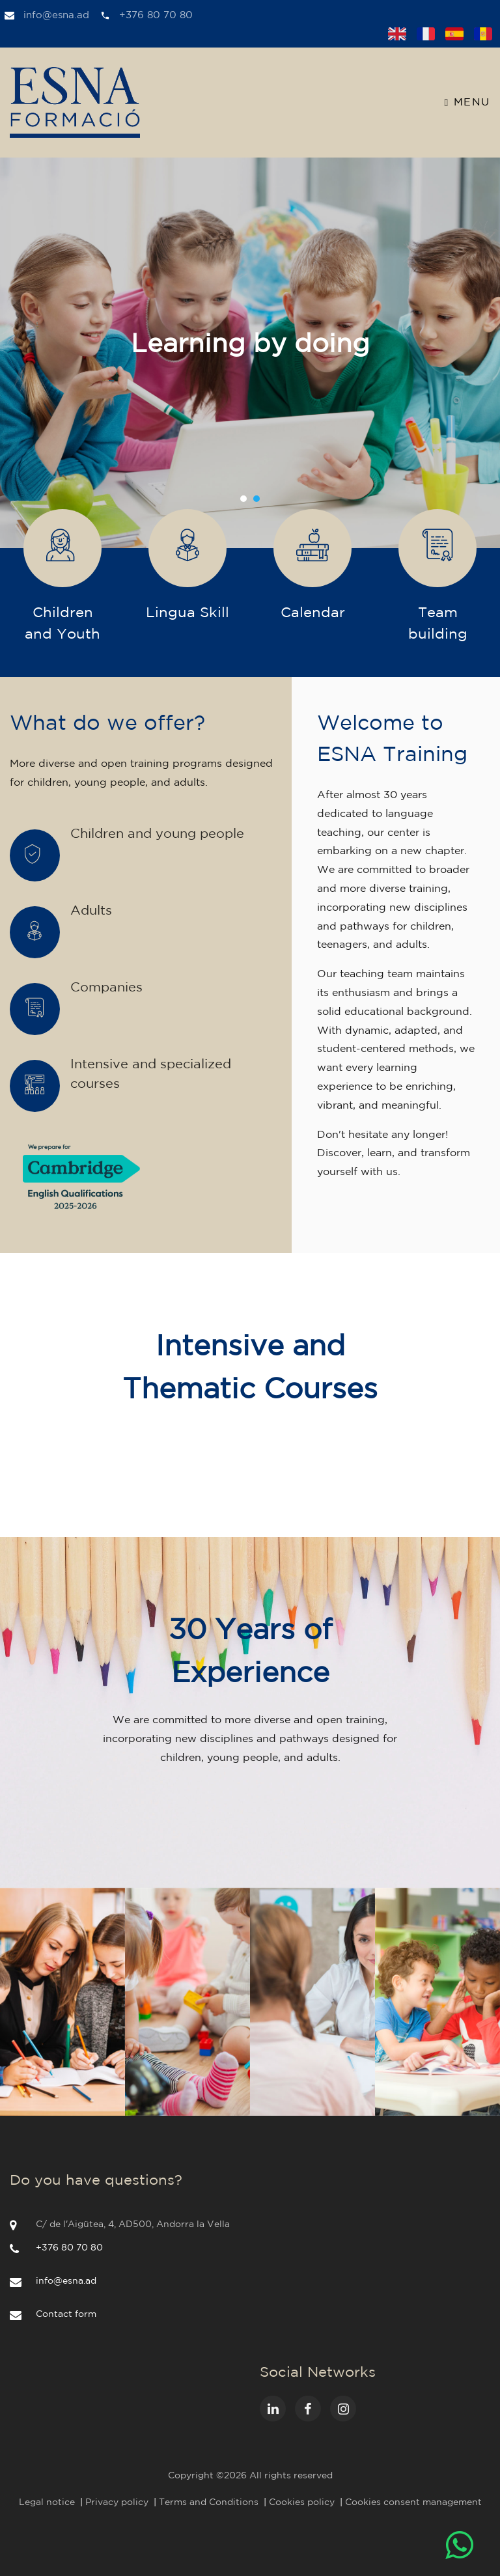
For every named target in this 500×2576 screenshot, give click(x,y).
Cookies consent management (413, 2502)
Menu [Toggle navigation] (467, 103)
